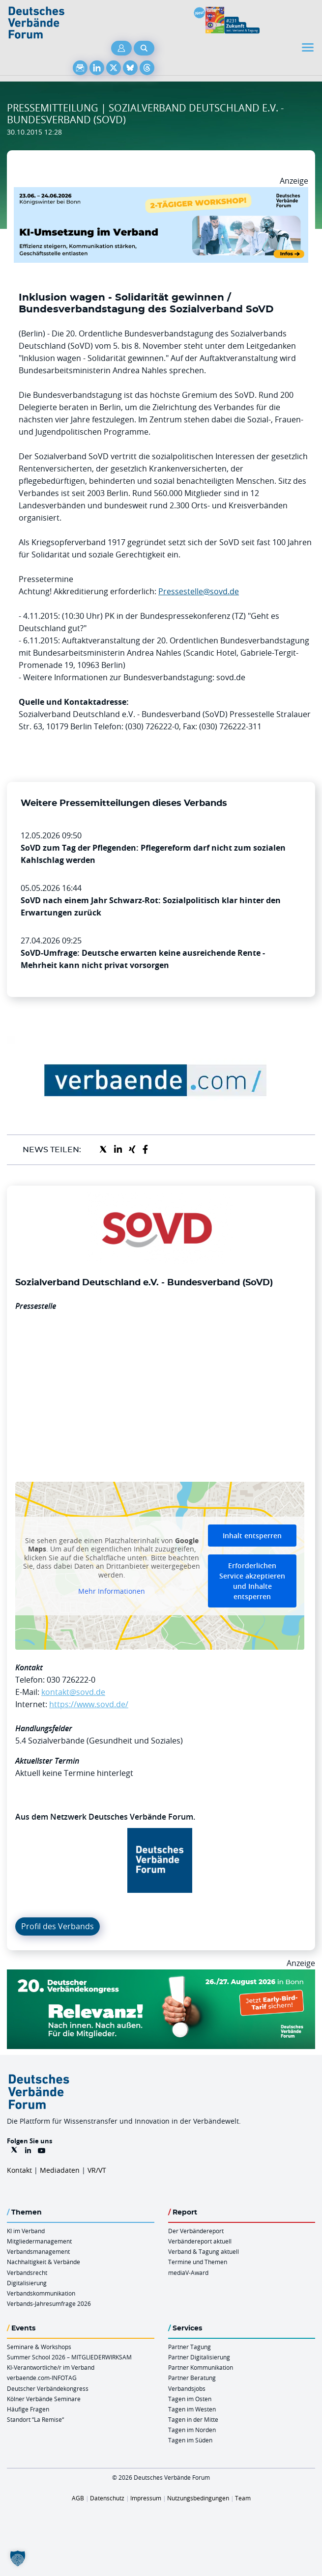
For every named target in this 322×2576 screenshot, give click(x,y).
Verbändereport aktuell (200, 2241)
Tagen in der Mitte (193, 2419)
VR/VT (97, 2170)
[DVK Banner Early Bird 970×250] (161, 1975)
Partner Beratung (192, 2378)
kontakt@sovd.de (73, 1692)
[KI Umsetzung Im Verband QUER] (161, 193)
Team (243, 2498)
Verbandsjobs (186, 2388)
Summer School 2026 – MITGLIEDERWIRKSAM (69, 2357)
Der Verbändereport (196, 2231)
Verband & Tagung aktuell (203, 2251)
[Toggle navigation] (308, 47)
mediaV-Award (188, 2272)
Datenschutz (107, 2498)
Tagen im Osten (189, 2399)
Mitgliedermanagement (39, 2241)
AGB (78, 2498)
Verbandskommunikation (41, 2293)
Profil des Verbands (57, 1926)
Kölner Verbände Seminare (44, 2399)
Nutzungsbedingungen (198, 2498)
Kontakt (19, 2170)
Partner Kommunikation (200, 2367)
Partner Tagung (189, 2347)
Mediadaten (60, 2170)
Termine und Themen (197, 2262)
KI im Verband (26, 2231)
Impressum (145, 2498)
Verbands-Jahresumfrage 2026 (49, 2303)
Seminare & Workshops (39, 2347)
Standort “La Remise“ (35, 2419)
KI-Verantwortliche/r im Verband (50, 2367)
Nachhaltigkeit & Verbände (43, 2262)
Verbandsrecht (27, 2272)
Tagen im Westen (192, 2409)
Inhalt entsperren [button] (252, 1535)
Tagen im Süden (190, 2440)
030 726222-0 (71, 1679)
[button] (17, 2558)
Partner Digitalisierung (199, 2357)
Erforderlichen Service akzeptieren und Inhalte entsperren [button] (252, 1581)
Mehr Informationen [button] (111, 1591)
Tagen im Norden (192, 2430)
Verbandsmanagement (38, 2251)
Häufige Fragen (28, 2409)
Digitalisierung (27, 2283)
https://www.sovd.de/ (88, 1704)
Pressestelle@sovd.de (198, 591)
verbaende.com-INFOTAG (42, 2378)
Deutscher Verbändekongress (47, 2388)
